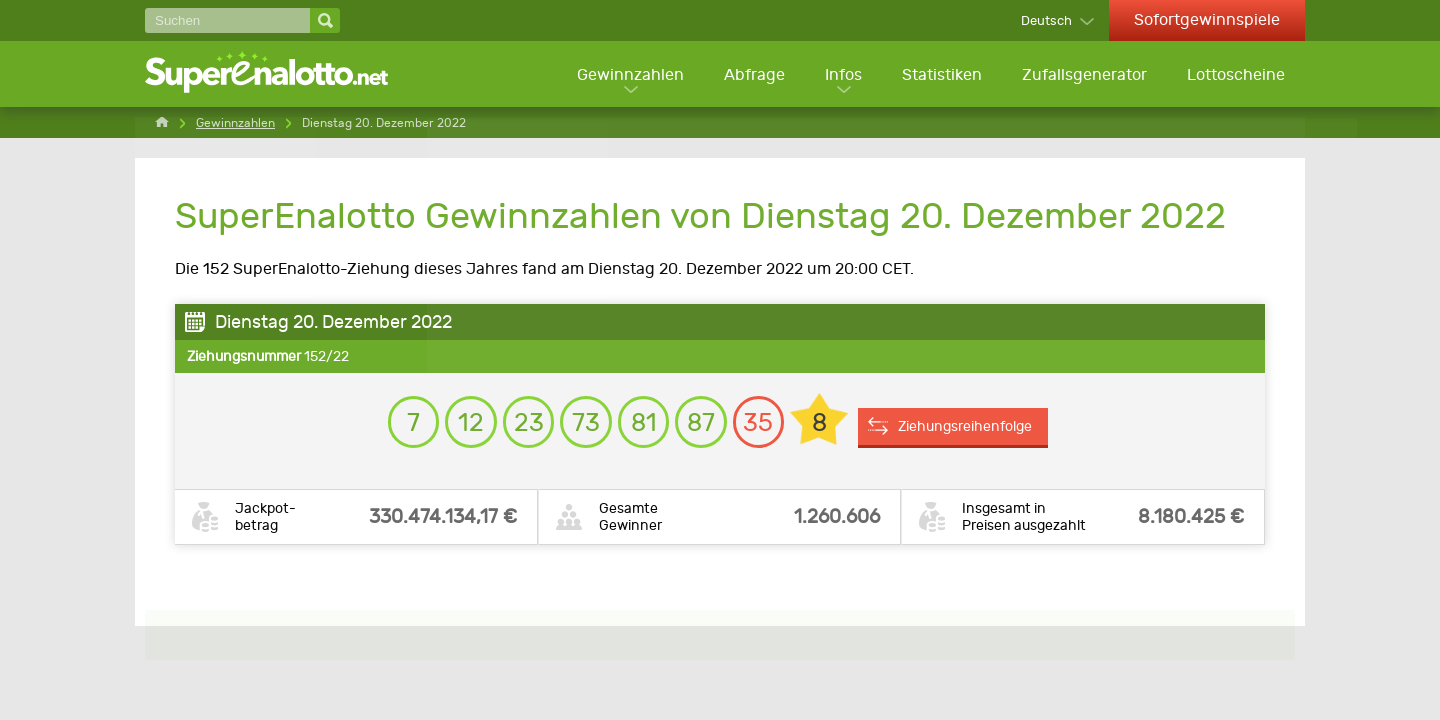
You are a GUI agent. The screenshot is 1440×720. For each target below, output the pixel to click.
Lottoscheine (1236, 75)
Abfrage (750, 75)
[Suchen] (227, 20)
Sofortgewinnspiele (1207, 19)
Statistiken (940, 75)
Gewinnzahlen (625, 75)
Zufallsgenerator (1083, 75)
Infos (840, 75)
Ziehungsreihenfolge (985, 431)
